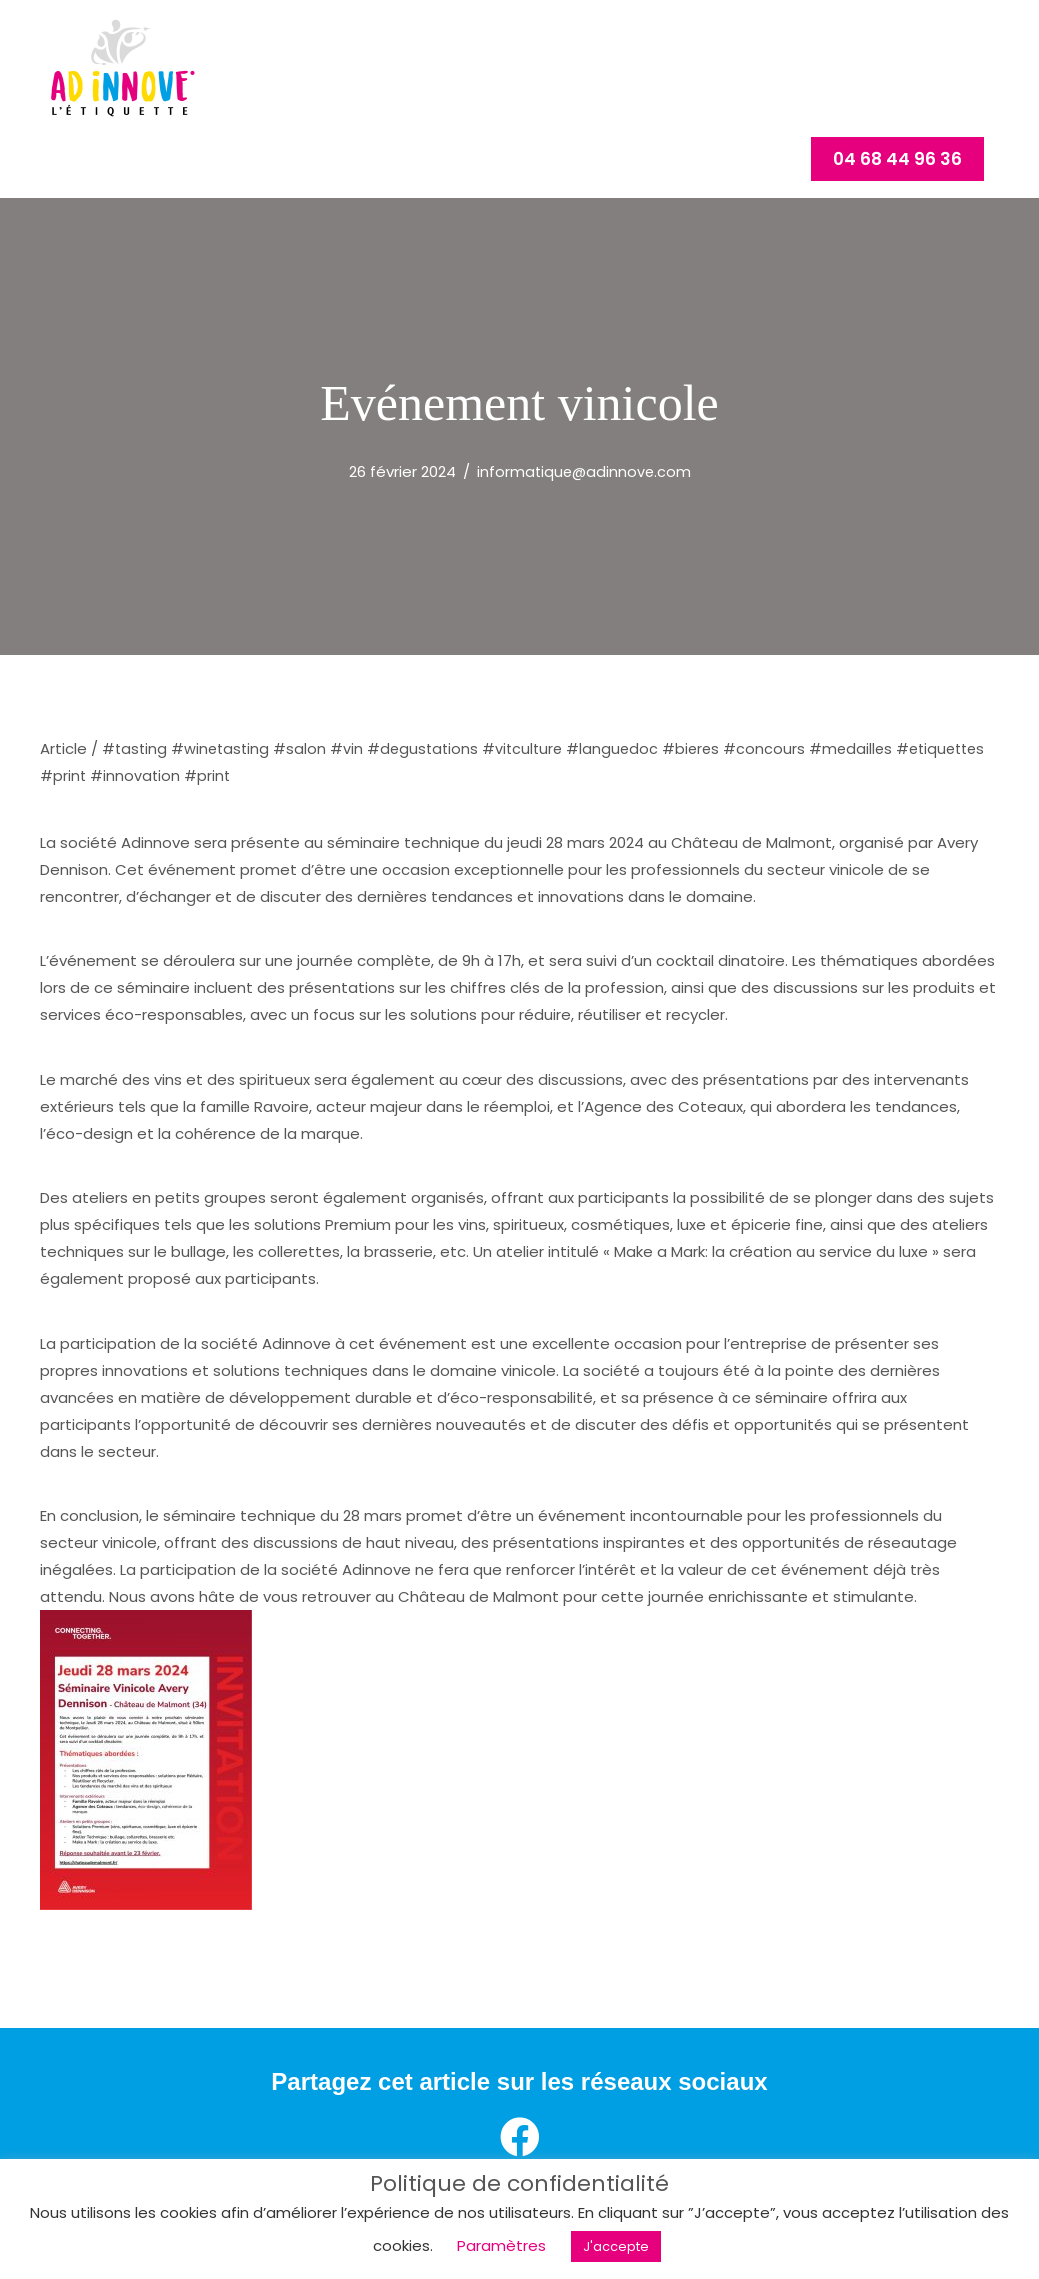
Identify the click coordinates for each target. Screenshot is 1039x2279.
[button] (897, 216)
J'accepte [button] (616, 2246)
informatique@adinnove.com (584, 516)
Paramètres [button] (501, 2245)
